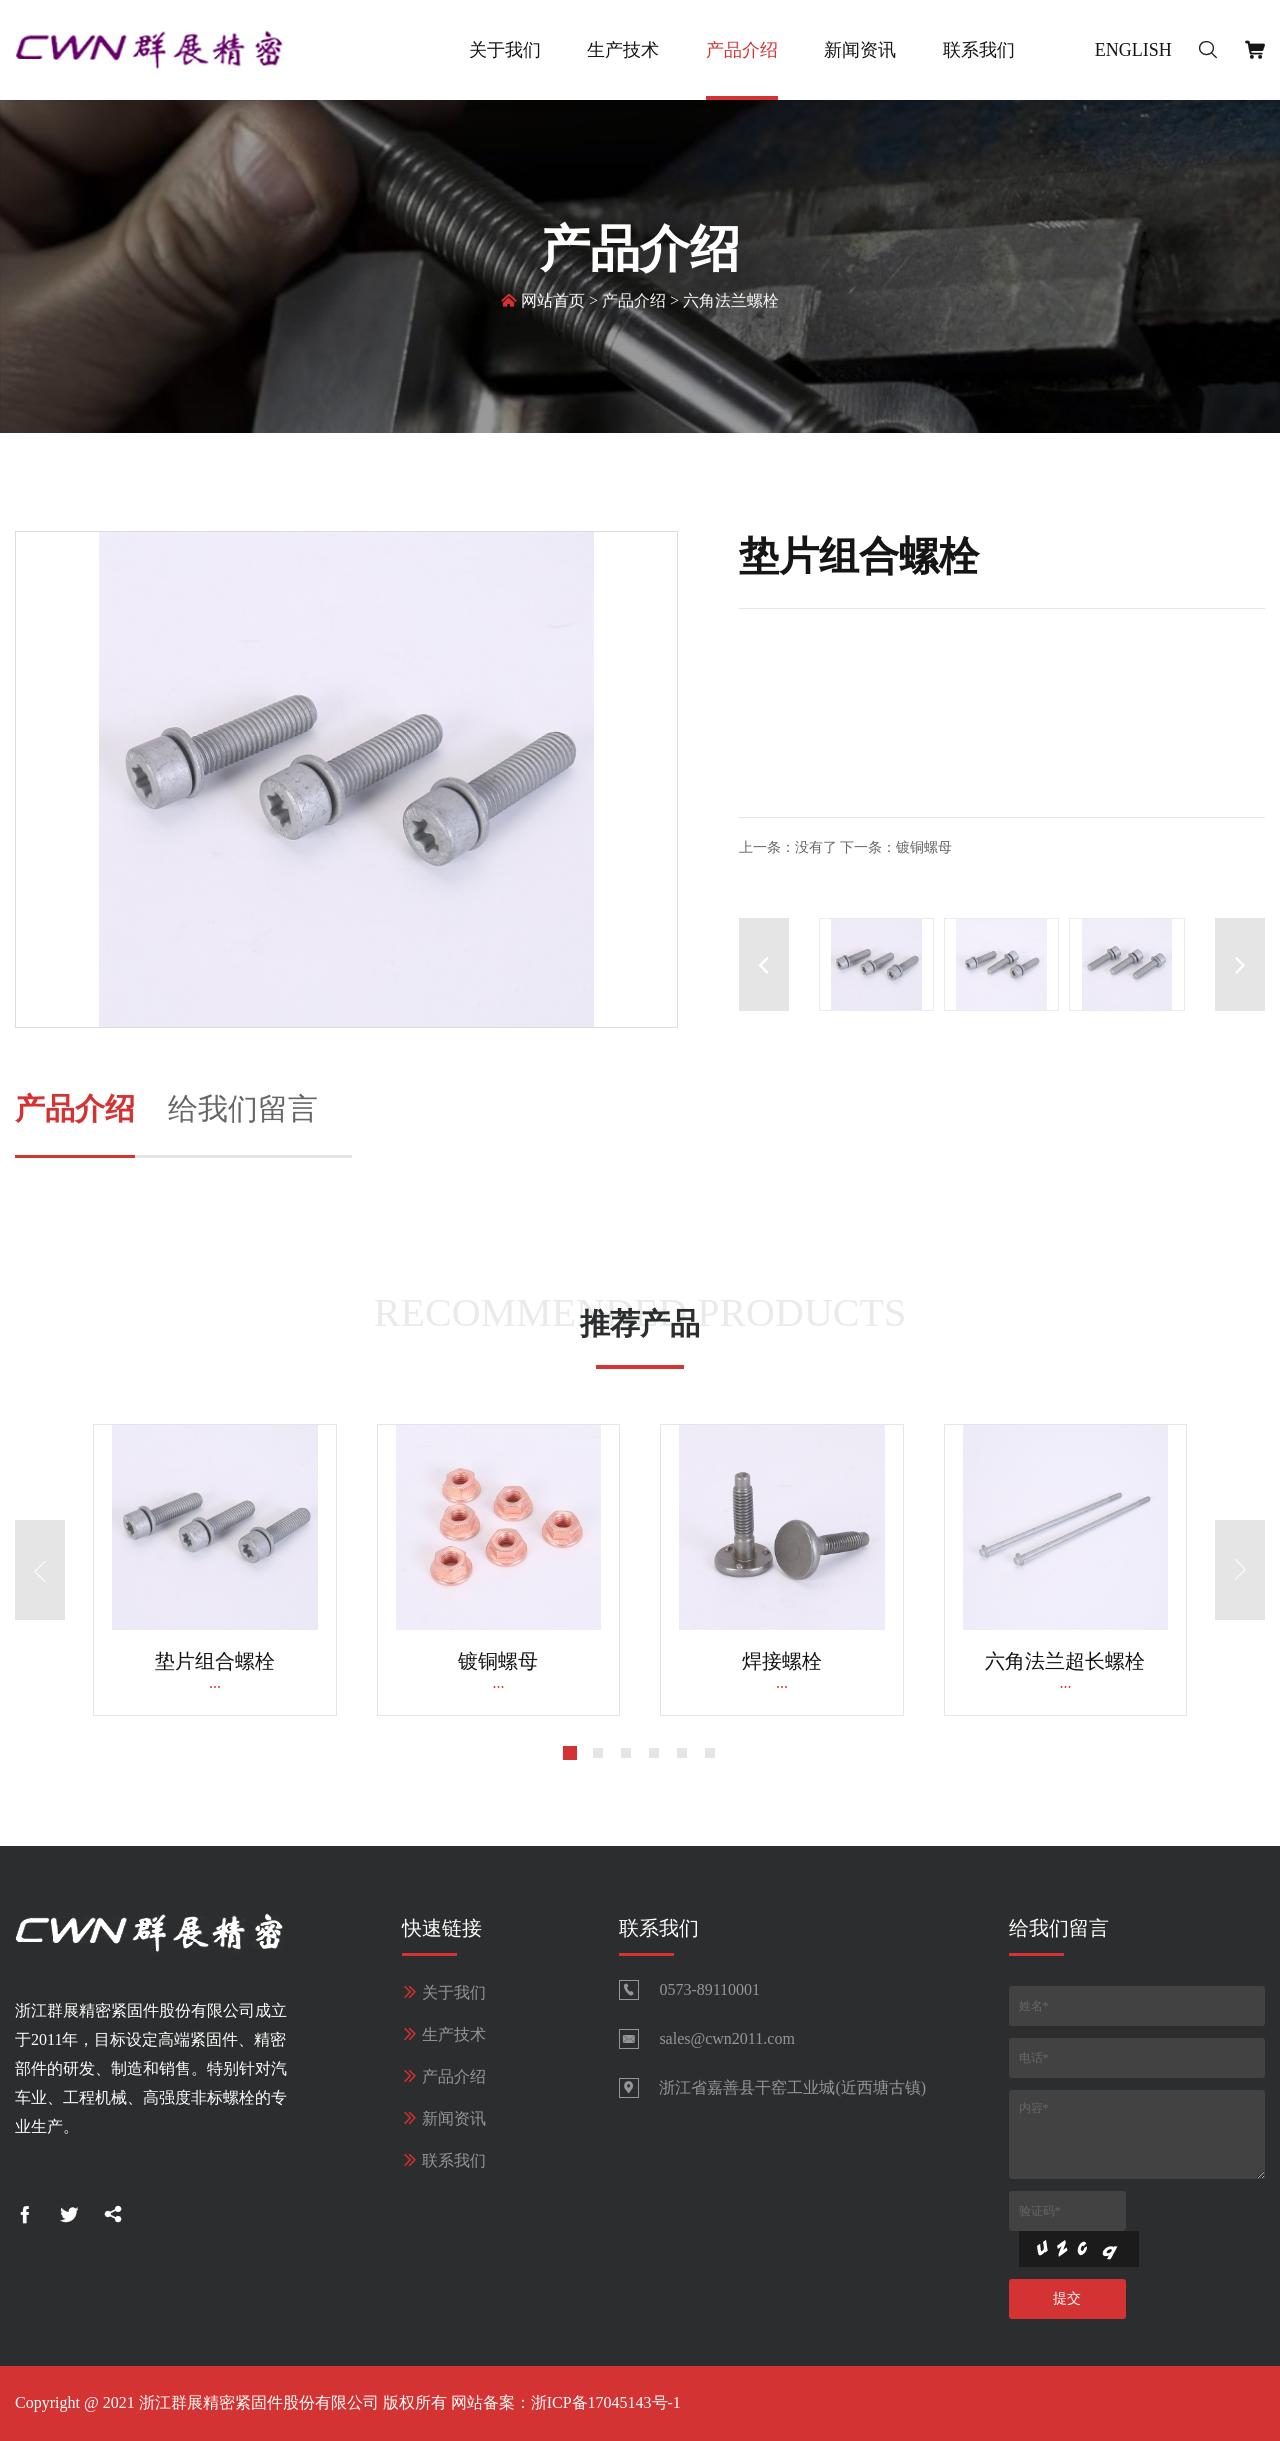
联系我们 (979, 50)
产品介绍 (742, 50)
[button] (1240, 964)
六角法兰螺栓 (731, 302)
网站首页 (553, 302)
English (1133, 50)
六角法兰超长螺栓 (1065, 1661)
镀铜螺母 (498, 1661)
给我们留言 (243, 1108)
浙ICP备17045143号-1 (606, 2402)
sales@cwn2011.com (726, 2038)
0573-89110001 (709, 1989)
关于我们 (505, 50)
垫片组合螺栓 (215, 1661)
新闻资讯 (860, 50)
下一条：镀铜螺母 (896, 847)
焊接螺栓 (782, 1661)
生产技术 (623, 50)
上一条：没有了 (788, 847)
